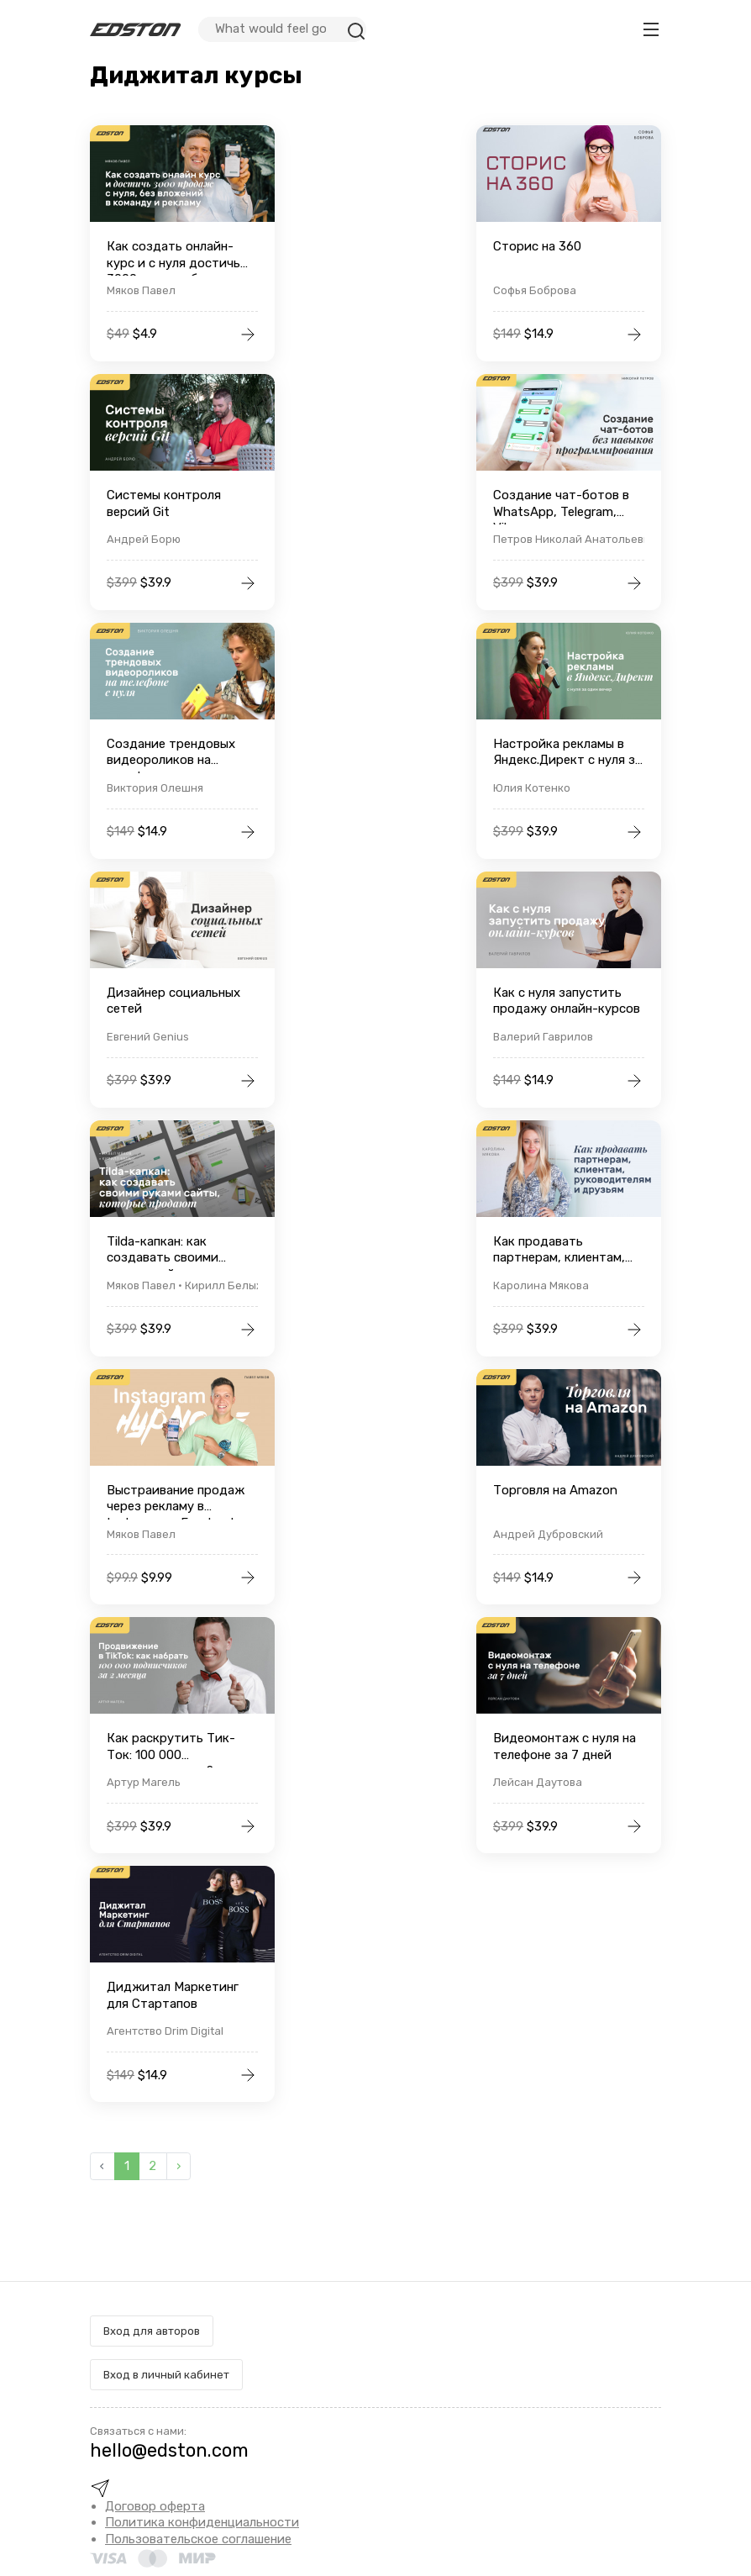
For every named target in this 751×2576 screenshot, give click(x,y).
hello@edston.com (169, 2450)
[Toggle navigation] (651, 29)
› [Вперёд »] (178, 2165)
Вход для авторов (151, 2331)
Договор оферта (155, 2506)
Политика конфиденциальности (202, 2522)
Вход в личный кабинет (166, 2374)
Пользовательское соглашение (198, 2539)
